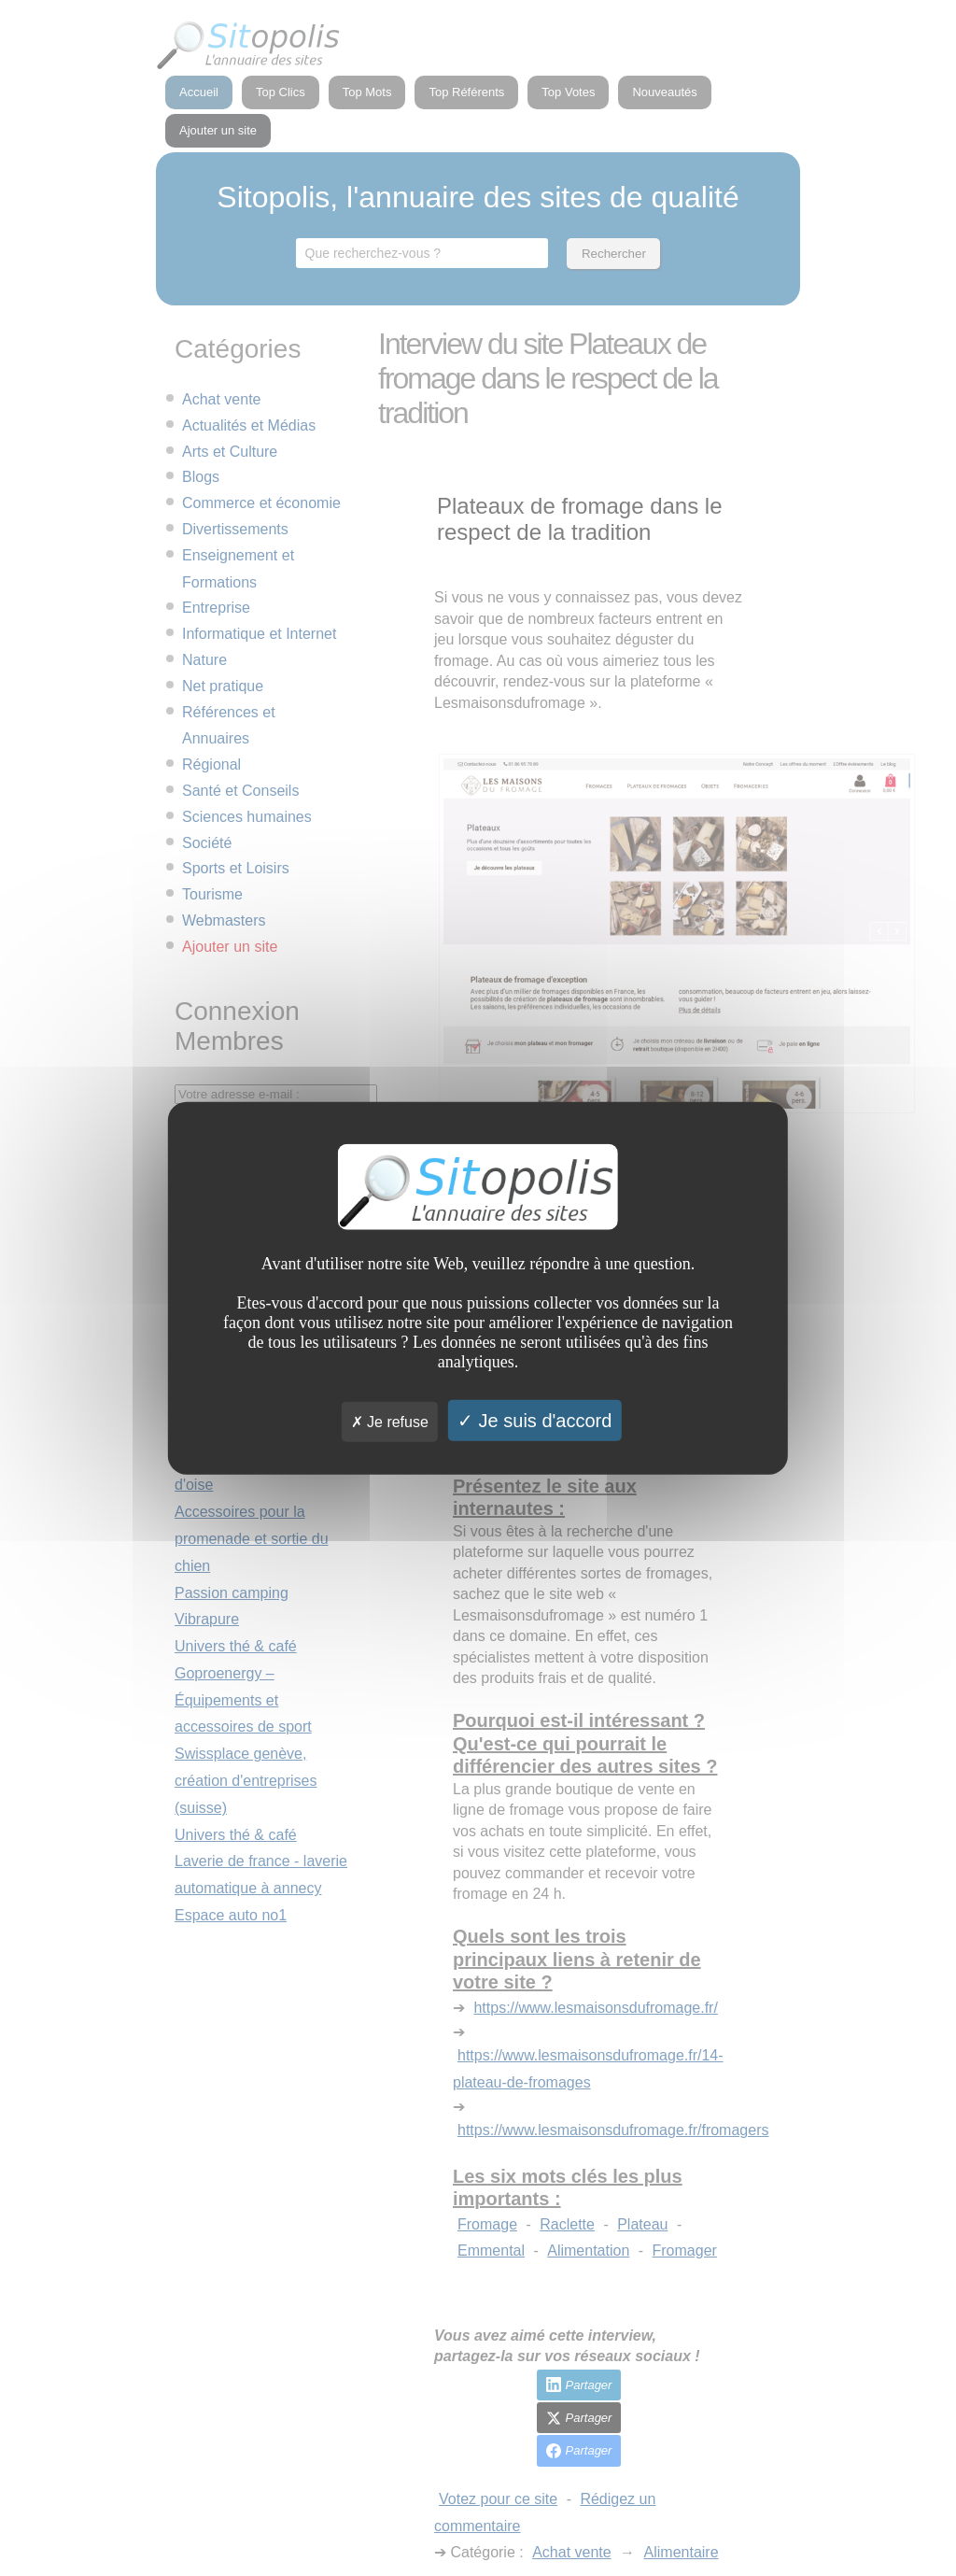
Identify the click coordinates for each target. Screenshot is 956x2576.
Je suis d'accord (534, 1419)
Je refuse (390, 1421)
